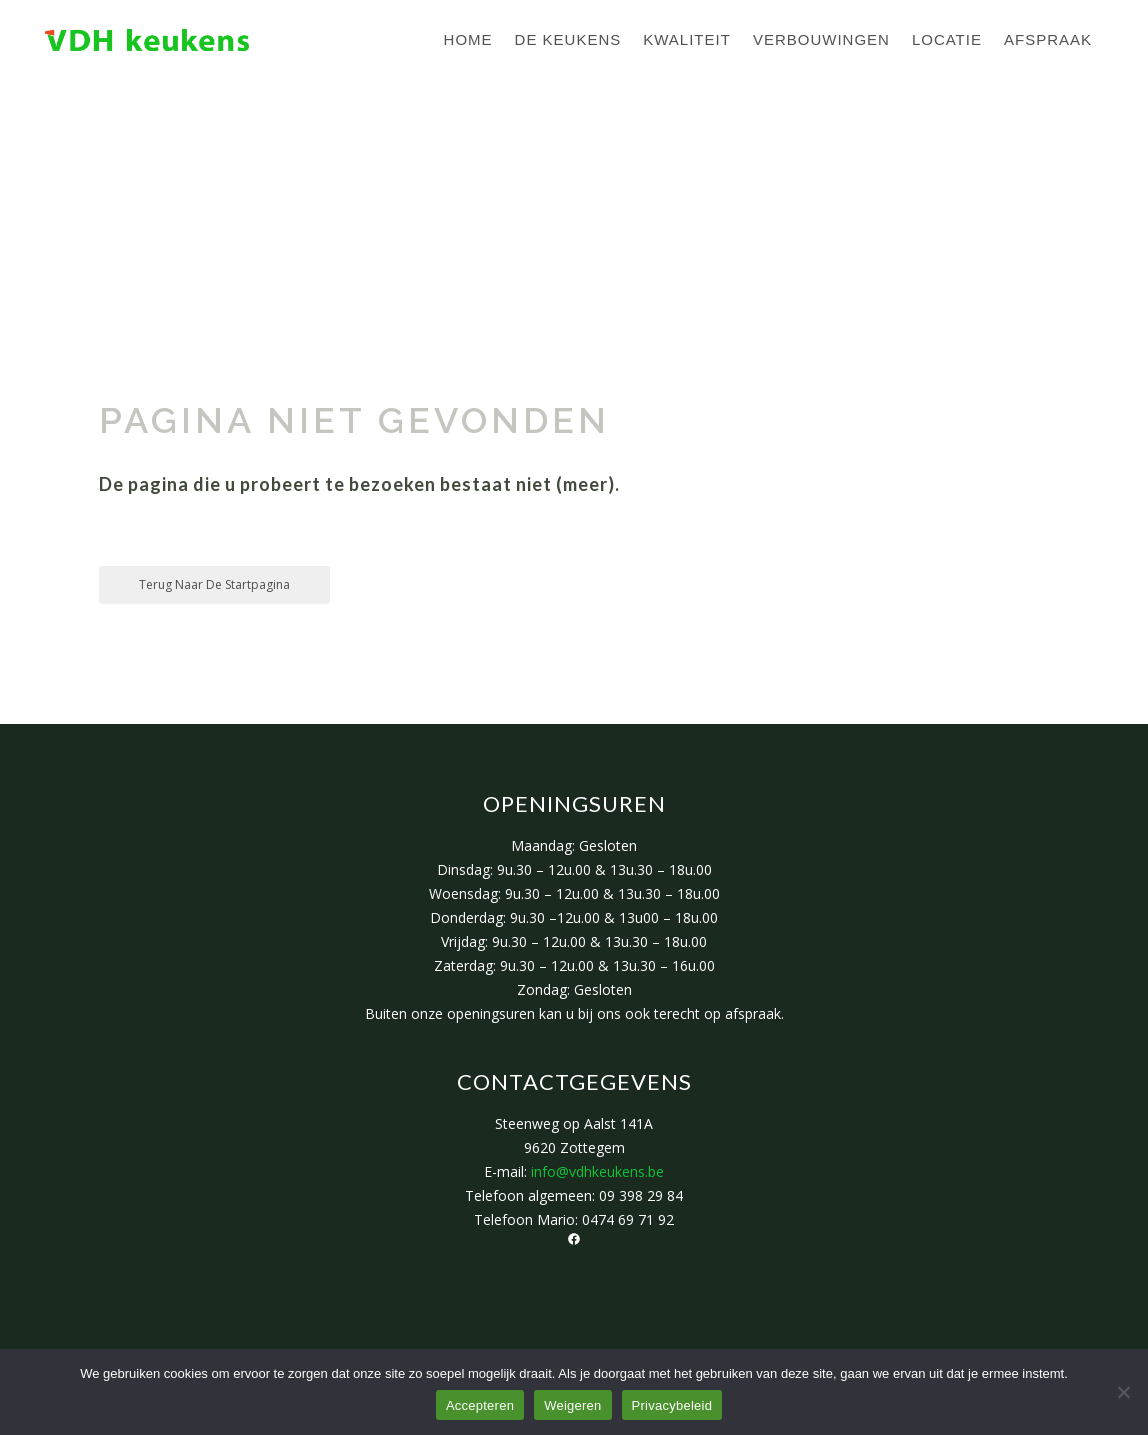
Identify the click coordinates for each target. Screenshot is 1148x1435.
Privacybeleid (672, 1405)
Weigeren (572, 1405)
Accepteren (480, 1405)
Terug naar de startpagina (214, 584)
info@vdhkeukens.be (597, 1171)
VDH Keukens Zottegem (197, 180)
